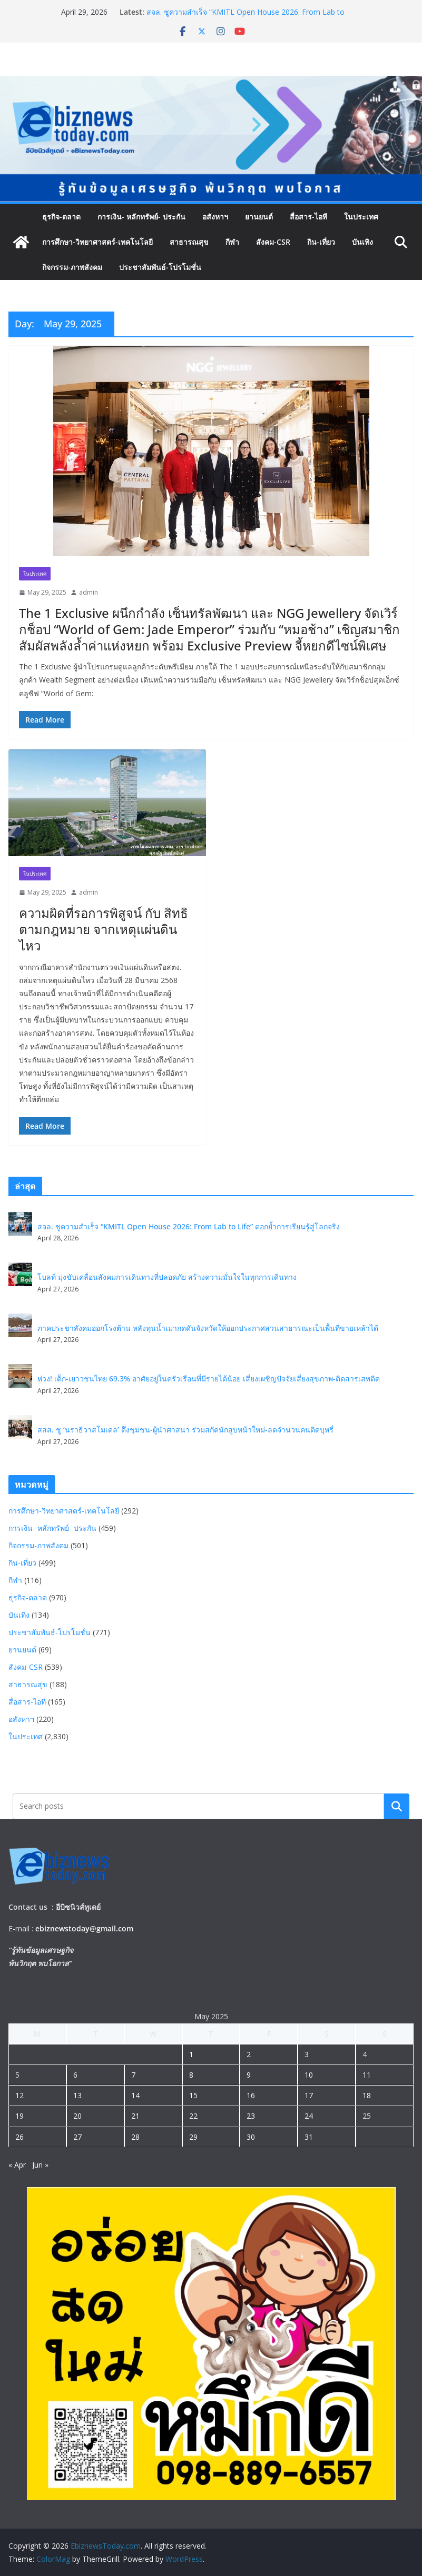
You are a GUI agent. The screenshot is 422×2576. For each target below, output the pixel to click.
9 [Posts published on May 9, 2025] (249, 2075)
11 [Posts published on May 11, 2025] (366, 2075)
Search (396, 1806)
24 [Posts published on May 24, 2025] (309, 2116)
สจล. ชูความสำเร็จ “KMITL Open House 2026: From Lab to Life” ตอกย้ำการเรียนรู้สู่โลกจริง (245, 17)
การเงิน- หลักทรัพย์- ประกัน (141, 217)
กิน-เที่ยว (321, 242)
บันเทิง (362, 242)
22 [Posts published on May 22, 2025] (193, 2116)
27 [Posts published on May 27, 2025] (77, 2137)
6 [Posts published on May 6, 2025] (75, 2075)
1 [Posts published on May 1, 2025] (191, 2054)
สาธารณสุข (189, 242)
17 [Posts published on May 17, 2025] (309, 2095)
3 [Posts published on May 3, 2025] (307, 2054)
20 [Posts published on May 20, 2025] (77, 2116)
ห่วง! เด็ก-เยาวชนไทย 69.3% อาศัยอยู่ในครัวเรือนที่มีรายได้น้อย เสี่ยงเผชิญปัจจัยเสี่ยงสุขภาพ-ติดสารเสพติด (208, 1379)
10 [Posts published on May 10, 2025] (309, 2075)
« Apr (17, 2165)
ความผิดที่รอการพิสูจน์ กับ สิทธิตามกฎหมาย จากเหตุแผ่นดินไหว (103, 929)
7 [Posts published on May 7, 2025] (133, 2075)
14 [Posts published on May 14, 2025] (135, 2095)
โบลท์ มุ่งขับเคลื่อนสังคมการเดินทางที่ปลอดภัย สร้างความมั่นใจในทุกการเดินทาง (167, 1277)
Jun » (40, 2165)
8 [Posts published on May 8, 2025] (191, 2075)
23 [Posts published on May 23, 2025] (251, 2116)
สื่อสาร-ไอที (308, 217)
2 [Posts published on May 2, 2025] (249, 2054)
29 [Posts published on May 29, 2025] (193, 2137)
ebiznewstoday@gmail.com (84, 1928)
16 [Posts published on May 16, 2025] (251, 2095)
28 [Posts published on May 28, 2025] (135, 2137)
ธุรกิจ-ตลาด (61, 217)
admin (88, 592)
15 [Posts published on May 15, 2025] (193, 2095)
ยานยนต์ (259, 217)
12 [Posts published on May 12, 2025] (19, 2095)
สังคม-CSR (273, 242)
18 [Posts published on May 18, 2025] (366, 2095)
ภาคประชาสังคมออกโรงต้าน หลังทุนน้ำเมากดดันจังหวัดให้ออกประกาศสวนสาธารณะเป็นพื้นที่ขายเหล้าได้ (207, 1328)
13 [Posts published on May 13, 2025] (77, 2095)
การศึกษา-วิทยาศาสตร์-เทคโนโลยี (97, 242)
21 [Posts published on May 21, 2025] (135, 2116)
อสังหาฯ (215, 217)
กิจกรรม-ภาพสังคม (72, 267)
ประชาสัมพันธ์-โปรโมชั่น (160, 267)
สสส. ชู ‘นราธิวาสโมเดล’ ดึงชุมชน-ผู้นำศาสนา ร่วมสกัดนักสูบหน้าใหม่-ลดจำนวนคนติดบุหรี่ (185, 1430)
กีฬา (232, 242)
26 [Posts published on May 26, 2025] (19, 2137)
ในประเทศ (361, 217)
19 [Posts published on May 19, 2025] (19, 2116)
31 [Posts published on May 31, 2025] (309, 2137)
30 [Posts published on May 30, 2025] (251, 2137)
